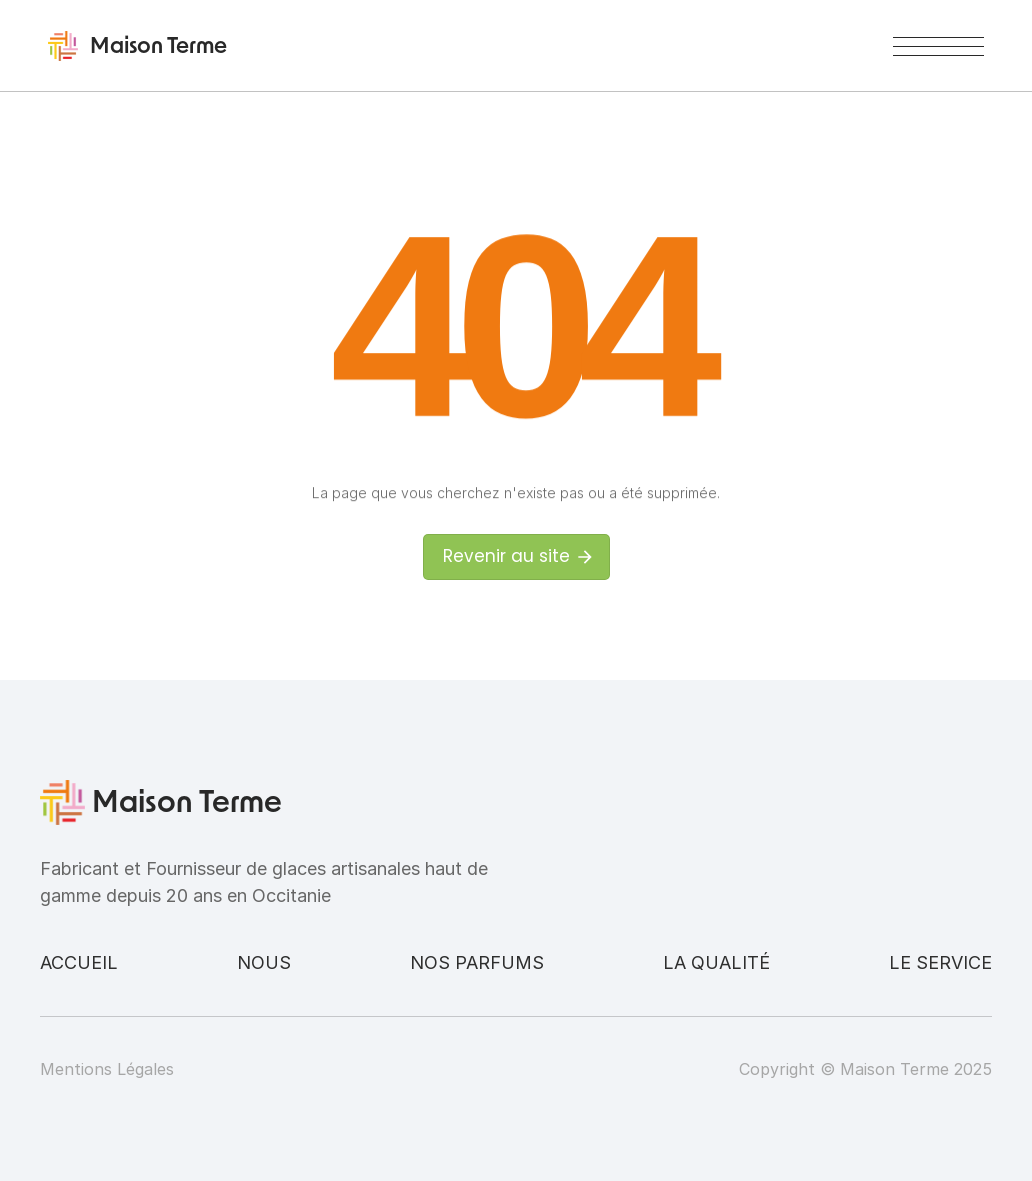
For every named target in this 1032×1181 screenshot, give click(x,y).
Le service (940, 962)
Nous (264, 962)
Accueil (79, 962)
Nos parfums (477, 962)
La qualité (716, 962)
